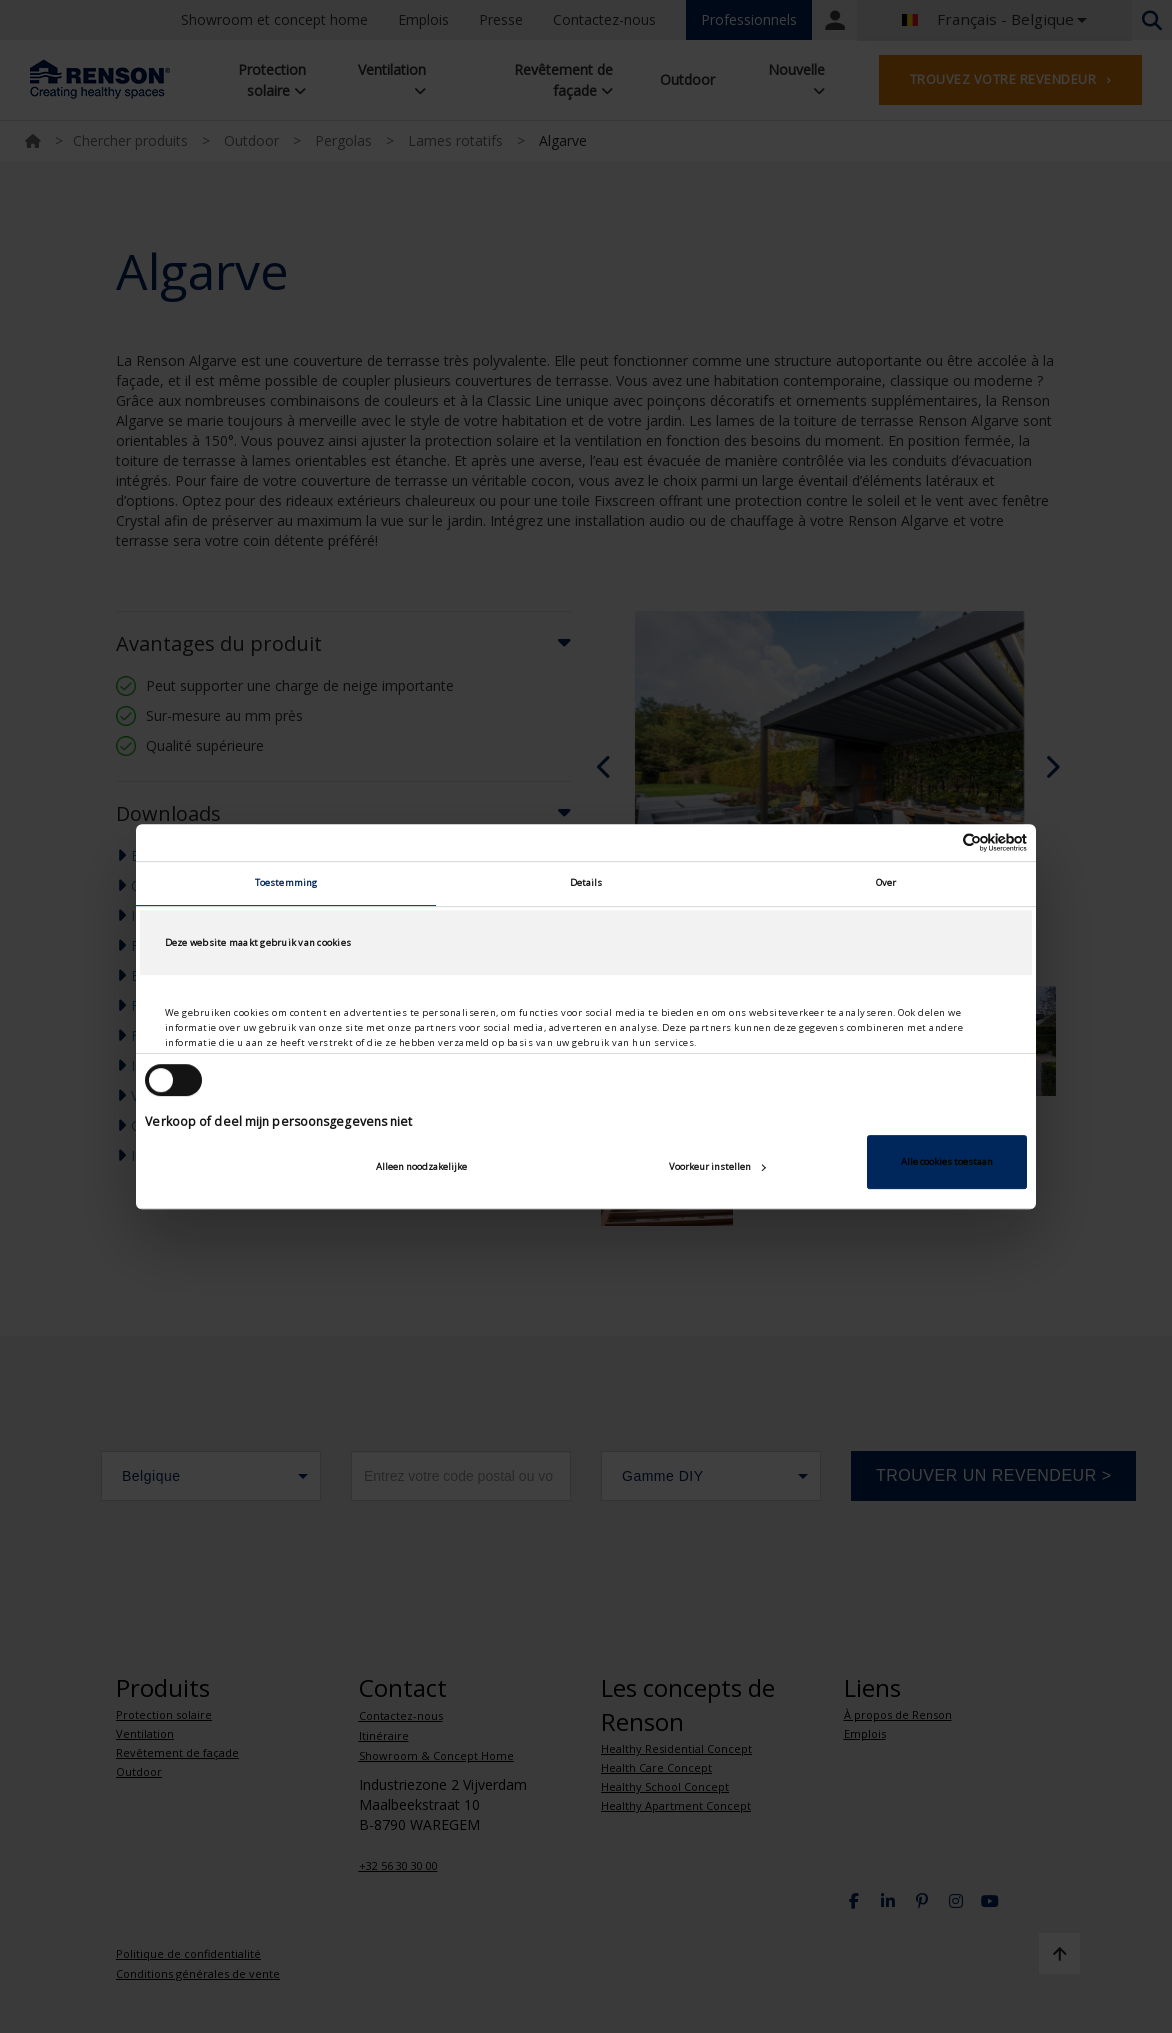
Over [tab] (886, 883)
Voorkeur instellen (717, 1166)
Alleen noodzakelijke (421, 1166)
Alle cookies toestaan (947, 1161)
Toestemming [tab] (286, 883)
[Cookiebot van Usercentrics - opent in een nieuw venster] (939, 842)
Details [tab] (586, 883)
